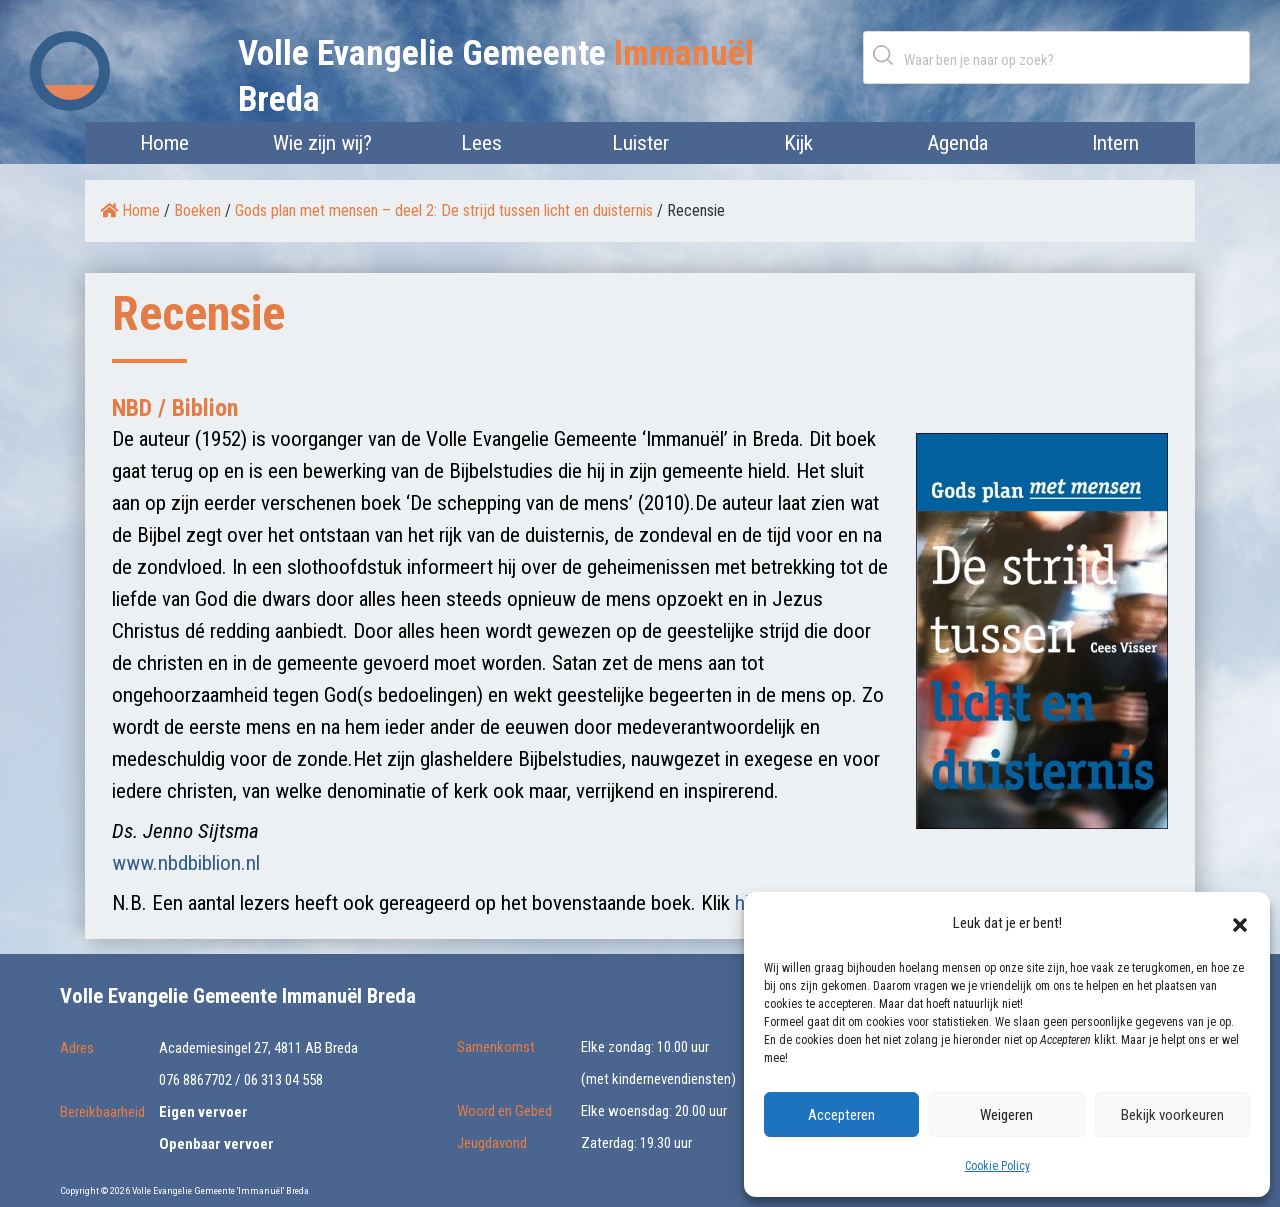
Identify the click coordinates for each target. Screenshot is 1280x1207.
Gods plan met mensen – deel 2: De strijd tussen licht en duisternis (444, 210)
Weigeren (1006, 1115)
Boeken (197, 210)
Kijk (798, 143)
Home (164, 143)
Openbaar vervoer (216, 1144)
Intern (1115, 143)
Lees (481, 143)
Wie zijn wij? (322, 143)
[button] (1240, 923)
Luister (640, 143)
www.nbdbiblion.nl (186, 863)
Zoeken (887, 54)
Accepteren (841, 1115)
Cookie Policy (997, 1166)
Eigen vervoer (203, 1112)
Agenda (957, 143)
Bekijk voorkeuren (1172, 1115)
